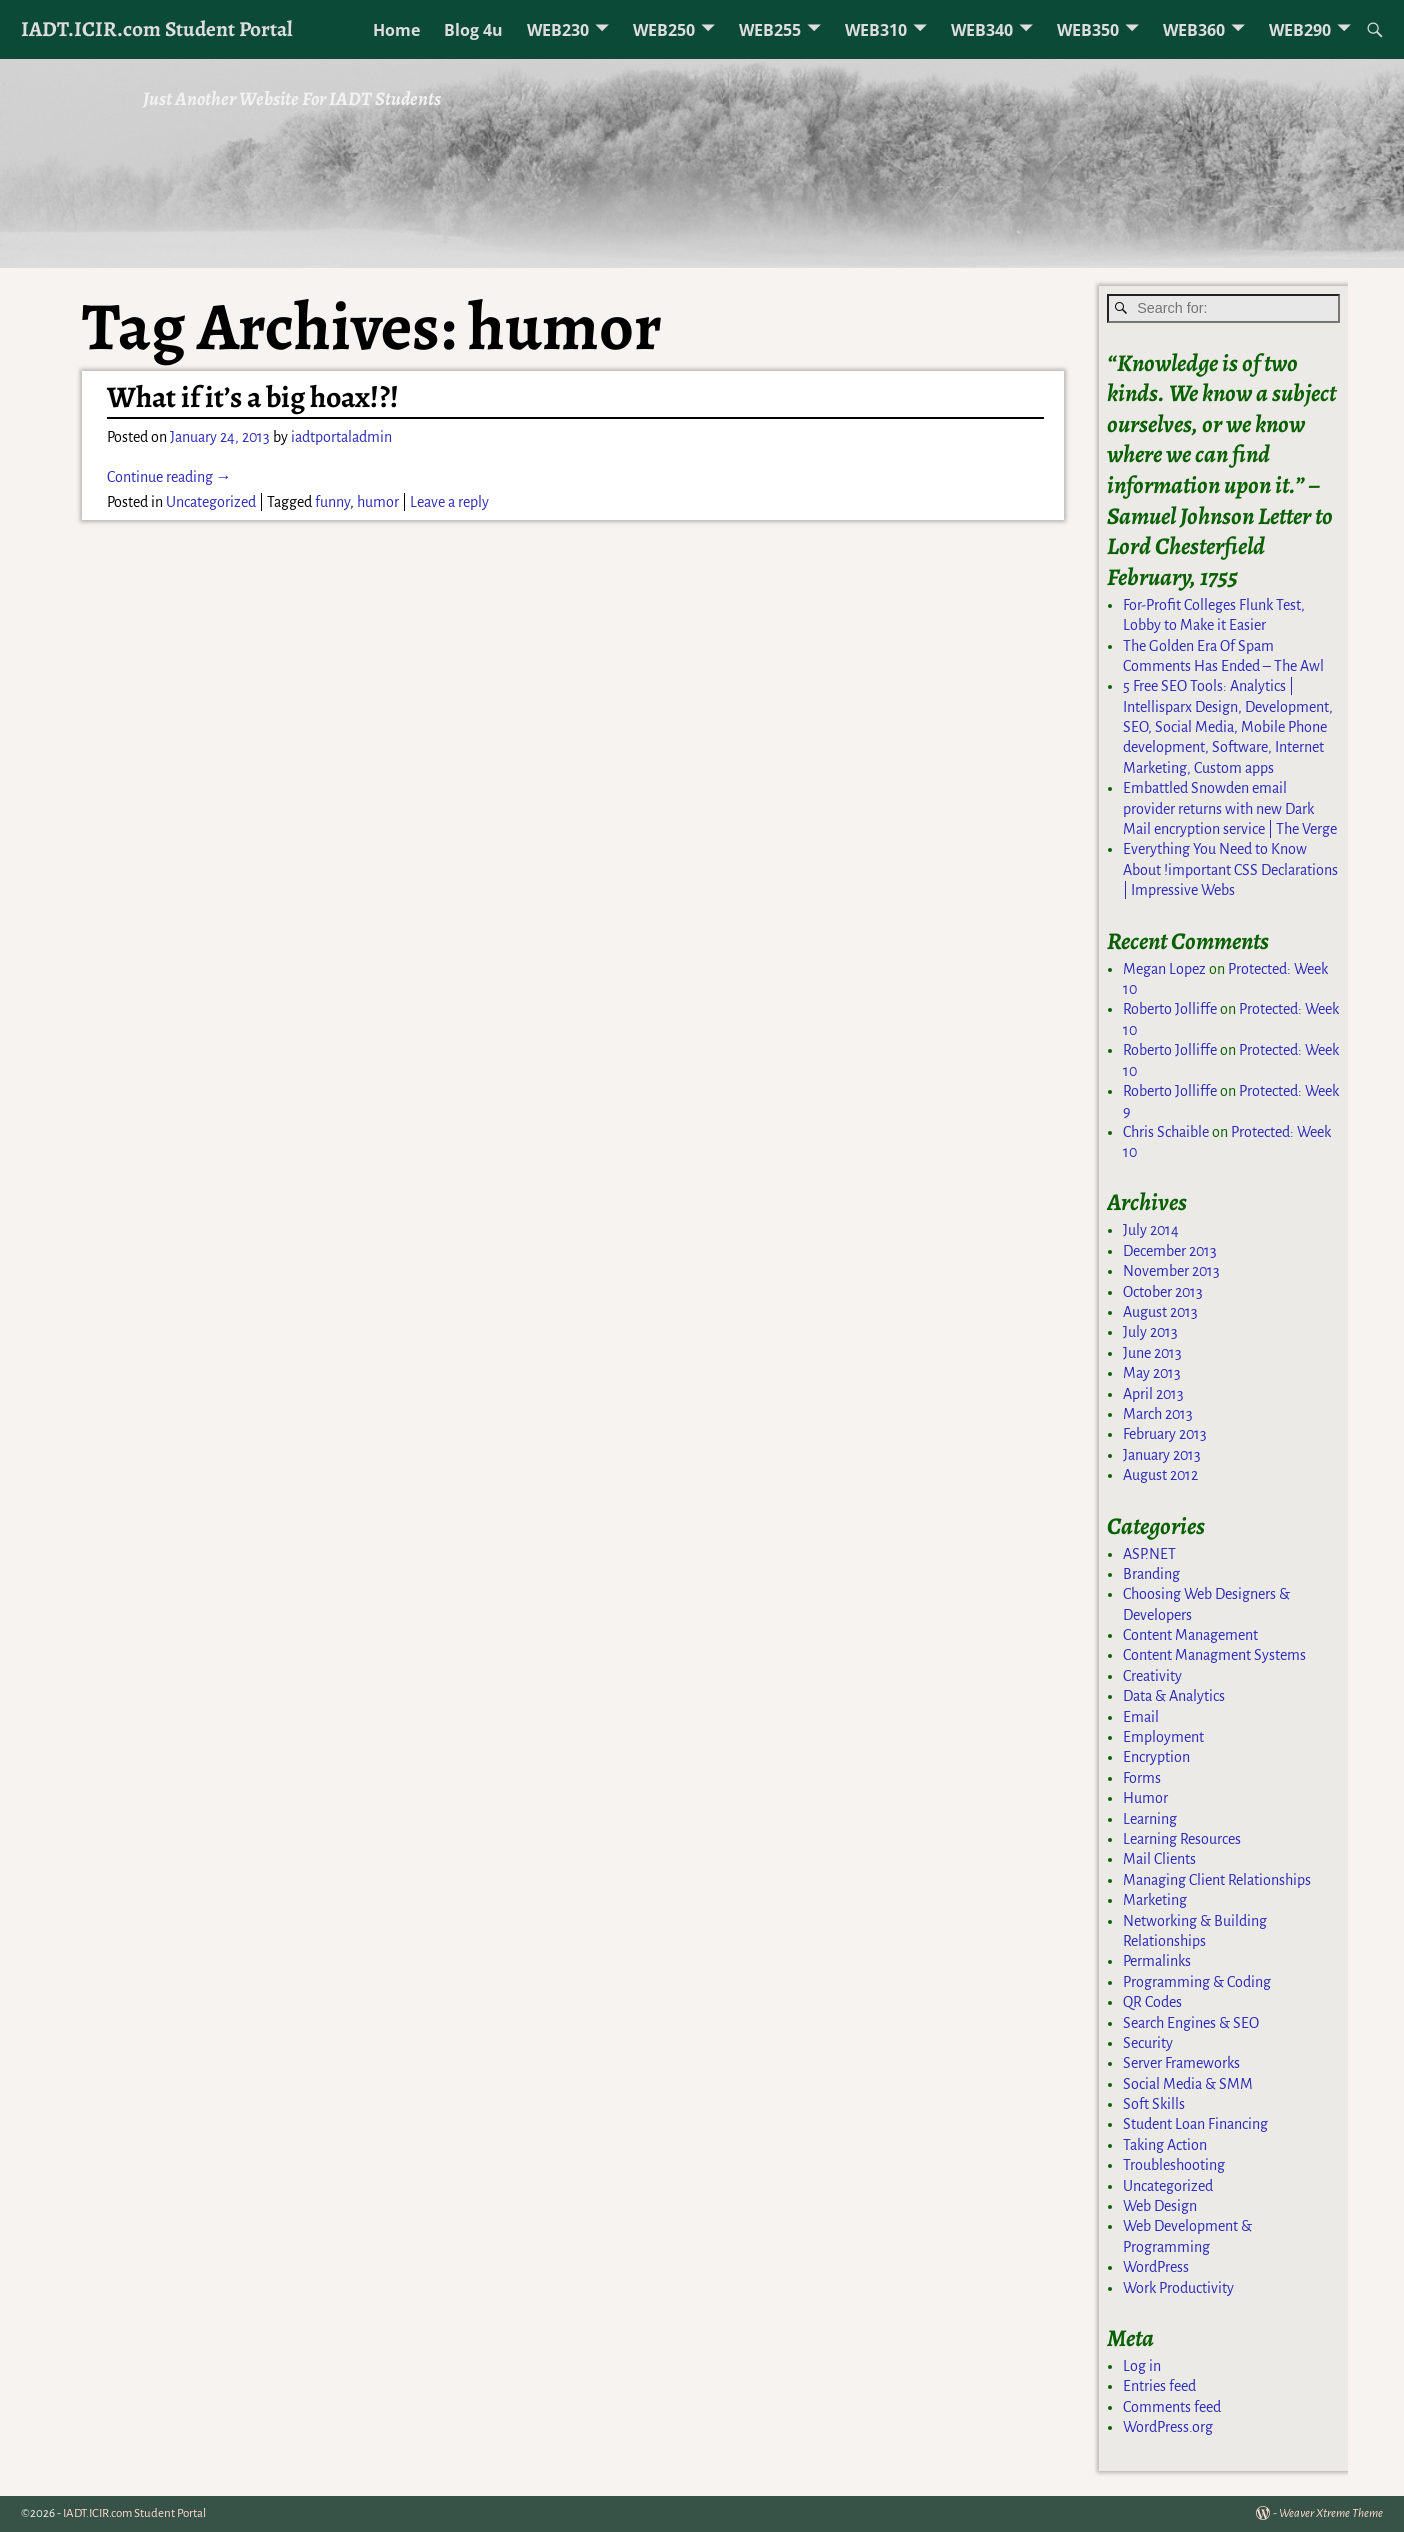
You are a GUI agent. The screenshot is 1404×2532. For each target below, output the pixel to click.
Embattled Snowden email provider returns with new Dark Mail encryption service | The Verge (1230, 808)
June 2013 (1152, 1353)
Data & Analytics (1174, 1696)
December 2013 (1170, 1251)
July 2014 (1151, 1230)
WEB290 (1300, 30)
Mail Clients (1159, 1859)
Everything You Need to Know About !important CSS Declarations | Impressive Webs (1230, 869)
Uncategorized (211, 502)
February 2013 (1165, 1434)
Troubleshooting (1174, 2165)
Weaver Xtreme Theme (1331, 2513)
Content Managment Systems (1214, 1655)
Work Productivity (1178, 2288)
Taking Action (1165, 2145)
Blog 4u (473, 30)
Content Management (1190, 1635)
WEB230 (558, 30)
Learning (1150, 1819)
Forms (1142, 1778)
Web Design (1160, 2206)
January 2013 (1162, 1455)
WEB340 (982, 30)
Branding (1151, 1574)
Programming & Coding (1197, 1982)
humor (378, 502)
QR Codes (1152, 2002)
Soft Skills (1154, 2104)
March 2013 (1158, 1414)
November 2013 (1171, 1271)
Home (396, 30)
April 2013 (1153, 1394)
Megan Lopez (1164, 969)
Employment (1163, 1737)
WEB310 (876, 30)
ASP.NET (1149, 1554)
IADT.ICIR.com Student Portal (157, 28)
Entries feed (1159, 2386)
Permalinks (1157, 1961)
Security (1148, 2043)
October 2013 (1163, 1292)
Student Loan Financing (1195, 2124)
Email (1141, 1717)
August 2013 (1160, 1312)
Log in (1142, 2366)
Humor (1145, 1798)
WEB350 (1088, 30)
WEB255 (770, 30)
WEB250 (664, 30)
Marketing (1155, 1900)
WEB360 (1194, 30)
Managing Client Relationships (1217, 1880)
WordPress (1156, 2267)
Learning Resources (1182, 1839)
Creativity (1152, 1676)
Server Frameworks (1181, 2063)
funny (332, 502)
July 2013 (1150, 1332)
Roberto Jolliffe (1170, 1009)
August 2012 (1160, 1475)
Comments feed (1172, 2407)
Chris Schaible (1166, 1132)
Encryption (1156, 1757)
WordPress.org (1168, 2427)
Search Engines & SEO (1191, 2023)
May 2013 (1152, 1373)
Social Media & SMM (1188, 2084)
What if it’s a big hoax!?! (253, 397)
